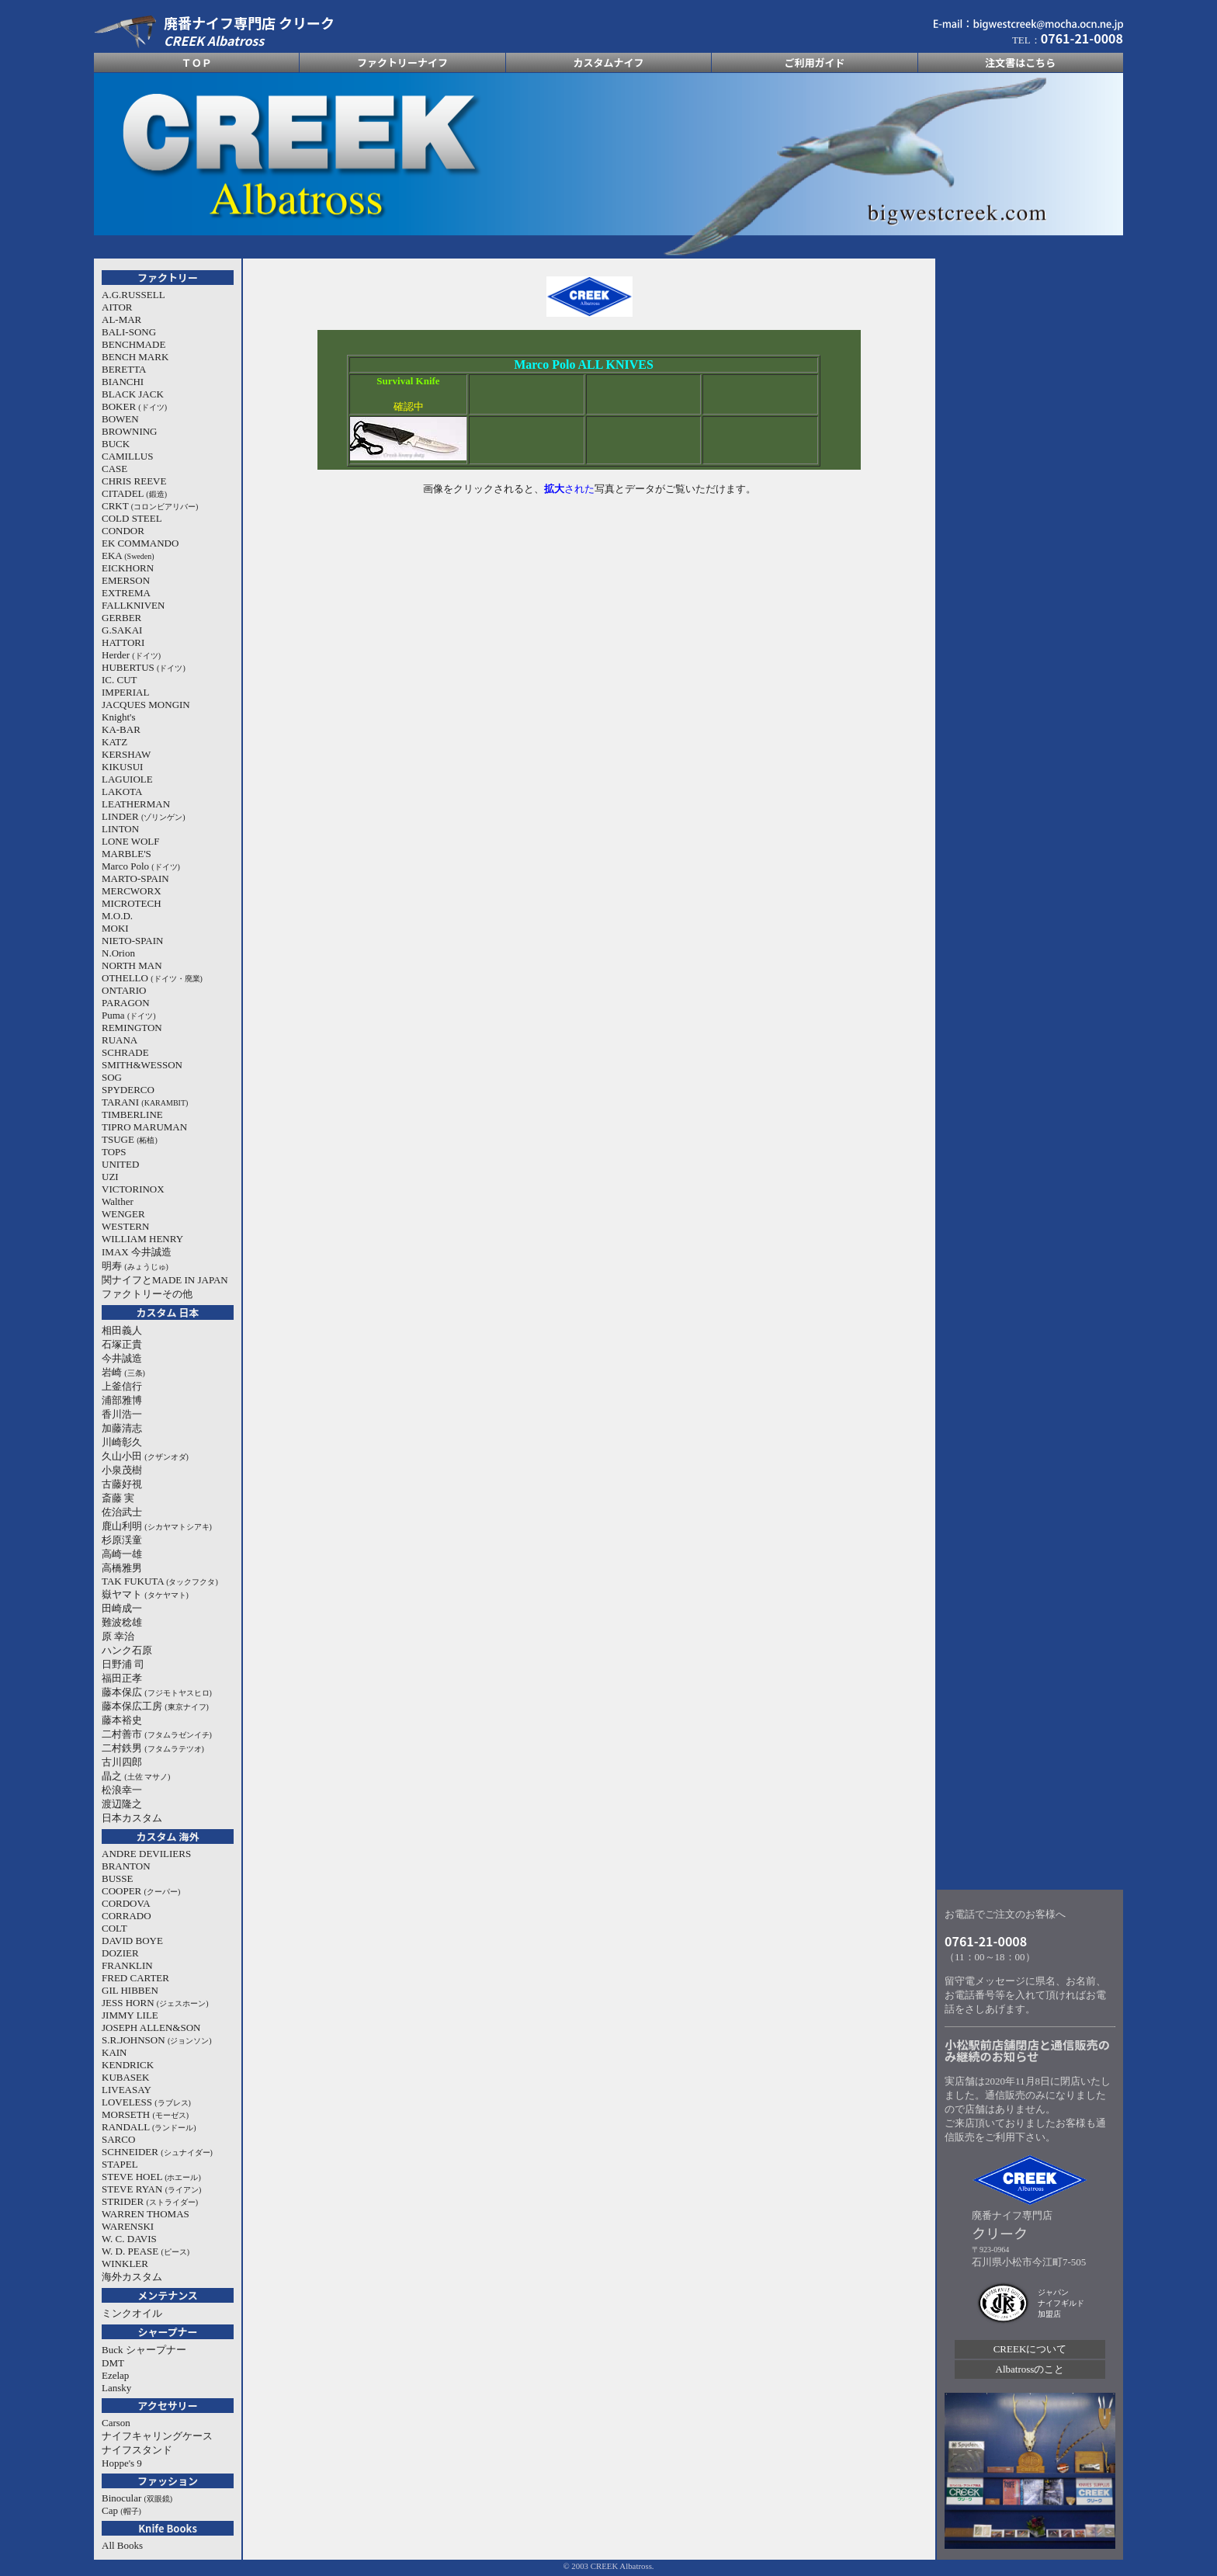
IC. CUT (119, 680)
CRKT (150, 506)
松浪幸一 (122, 1790)
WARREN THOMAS (145, 2214)
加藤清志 (122, 1428)
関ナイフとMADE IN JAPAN (165, 1280)
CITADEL (134, 493)
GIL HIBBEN (130, 1990)
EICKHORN (128, 568)
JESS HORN (155, 2002)
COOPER (141, 1891)
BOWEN (120, 419)
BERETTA (124, 369)
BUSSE (117, 1878)
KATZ (114, 742)
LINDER (143, 816)
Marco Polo (141, 866)
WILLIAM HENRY (142, 1239)
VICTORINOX (133, 1189)
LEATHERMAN (136, 804)
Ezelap (115, 2375)
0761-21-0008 (986, 1941)
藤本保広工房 (155, 1706)
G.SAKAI (122, 630)
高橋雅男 (122, 1568)
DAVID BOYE (132, 1940)
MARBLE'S (126, 853)
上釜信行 (122, 1386)
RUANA (119, 1040)
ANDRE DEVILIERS (146, 1853)
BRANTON (126, 1866)
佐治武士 (122, 1512)
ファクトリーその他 (147, 1294)
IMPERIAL (125, 692)
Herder (131, 655)
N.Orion (118, 953)
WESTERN (125, 1226)
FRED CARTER (135, 1978)
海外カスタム (132, 2277)
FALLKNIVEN (133, 605)
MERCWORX (131, 891)
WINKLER (125, 2263)
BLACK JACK (133, 394)
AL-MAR (121, 319)
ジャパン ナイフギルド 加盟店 (1061, 2303)
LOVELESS (146, 2102)
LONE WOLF (131, 841)
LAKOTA (122, 791)
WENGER (123, 1214)
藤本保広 (157, 1692)
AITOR (117, 307)
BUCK (116, 444)
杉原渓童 (122, 1540)
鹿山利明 (157, 1526)
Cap (121, 2510)
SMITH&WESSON (142, 1065)
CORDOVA (126, 1903)
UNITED (120, 1164)
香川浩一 (122, 1414)
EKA (128, 555)
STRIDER (150, 2201)
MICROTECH (131, 903)
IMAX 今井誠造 (137, 1252)
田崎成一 (122, 1608)
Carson (116, 2422)
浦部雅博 (122, 1400)
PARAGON (126, 1003)
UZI (110, 1176)
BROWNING (130, 431)
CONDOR (123, 530)
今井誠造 (122, 1358)
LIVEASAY (126, 2089)
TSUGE (130, 1139)
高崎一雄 (122, 1554)
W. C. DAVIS (129, 2238)
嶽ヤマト (145, 1594)
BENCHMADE (133, 344)
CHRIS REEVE (134, 481)
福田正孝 (122, 1678)
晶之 (136, 1776)
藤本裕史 (122, 1720)
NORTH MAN (132, 965)
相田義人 (122, 1330)
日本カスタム (132, 1818)
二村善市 (157, 1734)
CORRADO (126, 1916)
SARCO (118, 2139)
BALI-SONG (129, 332)
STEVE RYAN (151, 2189)
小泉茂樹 (122, 1470)
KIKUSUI (122, 766)
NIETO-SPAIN (132, 940)
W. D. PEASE (145, 2251)
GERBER (121, 617)
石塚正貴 (122, 1344)
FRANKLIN (127, 1965)
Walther (117, 1201)
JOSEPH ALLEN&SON (151, 2027)
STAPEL (120, 2164)
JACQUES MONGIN (146, 704)
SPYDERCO (128, 1089)
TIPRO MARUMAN (144, 1127)
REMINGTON (132, 1027)
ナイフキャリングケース (157, 2436)
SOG (112, 1077)
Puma (129, 1015)
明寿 (135, 1266)
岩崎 (123, 1372)
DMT (113, 2363)
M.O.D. (117, 916)
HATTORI (123, 642)
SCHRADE (125, 1052)
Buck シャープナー (144, 2350)
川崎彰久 (122, 1442)
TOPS (114, 1152)
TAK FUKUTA (160, 1581)
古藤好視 (122, 1484)
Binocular (137, 2498)
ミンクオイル (132, 2313)
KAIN (114, 2052)
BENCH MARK (135, 357)
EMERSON (126, 580)
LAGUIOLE (127, 779)
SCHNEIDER (157, 2152)
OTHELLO (152, 978)
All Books (122, 2545)
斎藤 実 (118, 1498)
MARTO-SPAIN (135, 878)
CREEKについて (1030, 2349)
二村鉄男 (153, 1748)
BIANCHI (123, 381)
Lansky (116, 2388)
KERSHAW (126, 754)
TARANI (145, 1102)
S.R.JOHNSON (157, 2040)
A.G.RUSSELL (133, 294)
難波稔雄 (122, 1622)
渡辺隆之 (122, 1804)
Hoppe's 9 (122, 2463)
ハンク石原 (127, 1650)
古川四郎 (122, 1762)
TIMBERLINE (132, 1114)
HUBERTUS (143, 667)
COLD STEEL (132, 518)
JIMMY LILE (130, 2015)
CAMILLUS (127, 456)
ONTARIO (124, 990)
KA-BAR (121, 729)
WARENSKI (128, 2226)
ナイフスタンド (137, 2450)
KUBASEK (125, 2077)
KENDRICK (128, 2065)
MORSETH (145, 2114)
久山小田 (145, 1456)
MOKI (115, 928)
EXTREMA (126, 593)
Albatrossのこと (1030, 2369)
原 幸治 (118, 1636)
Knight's (119, 717)
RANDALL (149, 2127)
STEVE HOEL (151, 2176)
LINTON (120, 829)
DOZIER (120, 1953)
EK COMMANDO (140, 543)
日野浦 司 (123, 1664)
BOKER (134, 406)
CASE (114, 468)
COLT (114, 1928)
